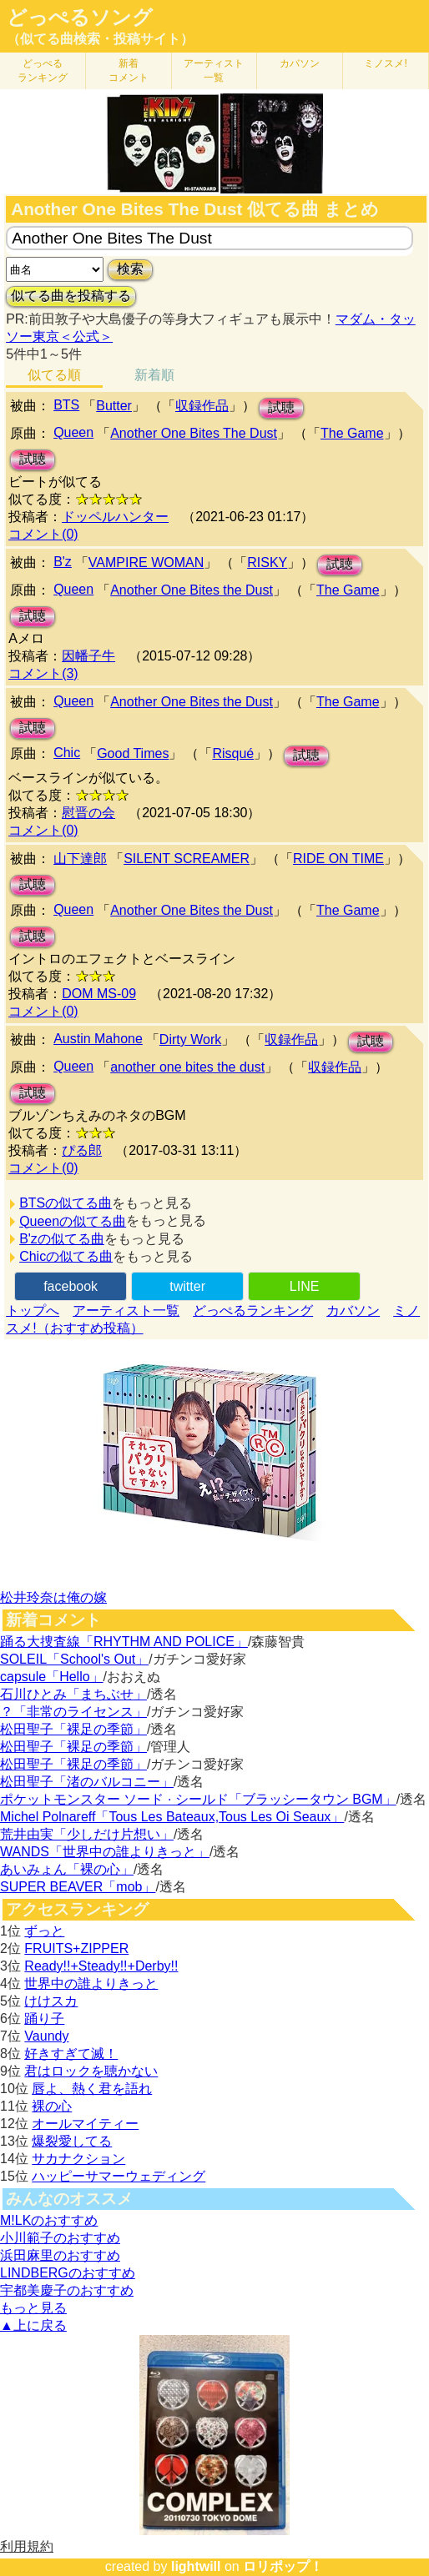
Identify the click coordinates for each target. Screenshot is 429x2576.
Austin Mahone (98, 1039)
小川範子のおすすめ (60, 2238)
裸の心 (52, 2106)
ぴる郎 (82, 1150)
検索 (130, 269)
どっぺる (43, 70)
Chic (66, 753)
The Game (352, 433)
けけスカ (51, 2001)
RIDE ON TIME (338, 858)
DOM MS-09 (99, 994)
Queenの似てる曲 (72, 1221)
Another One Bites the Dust (191, 590)
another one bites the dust (187, 1067)
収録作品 (202, 406)
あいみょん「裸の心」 (67, 1869)
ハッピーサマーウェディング (118, 2176)
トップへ (32, 1310)
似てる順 (54, 375)
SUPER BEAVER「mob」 (77, 1887)
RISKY (267, 562)
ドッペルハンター (115, 517)
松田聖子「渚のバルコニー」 (87, 1782)
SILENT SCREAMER (187, 858)
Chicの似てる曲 (66, 1256)
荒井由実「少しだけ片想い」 (87, 1834)
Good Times (133, 753)
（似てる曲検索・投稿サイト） (100, 39)
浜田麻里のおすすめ (60, 2255)
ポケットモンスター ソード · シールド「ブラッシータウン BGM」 (198, 1799)
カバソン (300, 63)
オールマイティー (85, 2124)
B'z (62, 562)
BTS (66, 405)
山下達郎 (80, 858)
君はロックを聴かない (91, 2071)
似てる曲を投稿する (71, 296)
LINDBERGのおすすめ (67, 2273)
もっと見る (33, 2308)
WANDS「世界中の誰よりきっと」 (104, 1852)
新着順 (154, 375)
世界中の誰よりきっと (91, 1983)
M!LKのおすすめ (49, 2220)
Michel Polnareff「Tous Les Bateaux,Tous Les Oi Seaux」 (172, 1817)
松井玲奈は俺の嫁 (53, 1597)
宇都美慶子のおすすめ (67, 2290)
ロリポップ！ (283, 2566)
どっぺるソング (80, 17)
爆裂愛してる (72, 2141)
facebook (70, 1286)
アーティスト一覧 (126, 1310)
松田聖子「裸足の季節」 (73, 1729)
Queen (73, 432)
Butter (114, 406)
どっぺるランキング (253, 1310)
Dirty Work (190, 1039)
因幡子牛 (88, 656)
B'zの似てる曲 (61, 1239)
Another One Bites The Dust (193, 433)
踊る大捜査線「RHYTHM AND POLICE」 (124, 1641)
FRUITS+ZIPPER (76, 1948)
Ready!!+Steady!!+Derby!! (101, 1966)
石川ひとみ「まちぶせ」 (73, 1694)
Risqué (233, 753)
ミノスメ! (385, 63)
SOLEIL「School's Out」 (74, 1659)
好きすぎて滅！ (71, 2053)
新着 (129, 70)
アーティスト (214, 70)
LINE (305, 1286)
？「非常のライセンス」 (73, 1712)
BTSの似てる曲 (65, 1203)
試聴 (281, 407)
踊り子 (44, 2018)
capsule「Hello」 (51, 1677)
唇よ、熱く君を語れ (92, 2088)
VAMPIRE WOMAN (146, 562)
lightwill (196, 2566)
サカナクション (78, 2159)
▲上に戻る (33, 2325)
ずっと (44, 1931)
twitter (187, 1286)
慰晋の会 (88, 813)
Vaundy (46, 2036)
